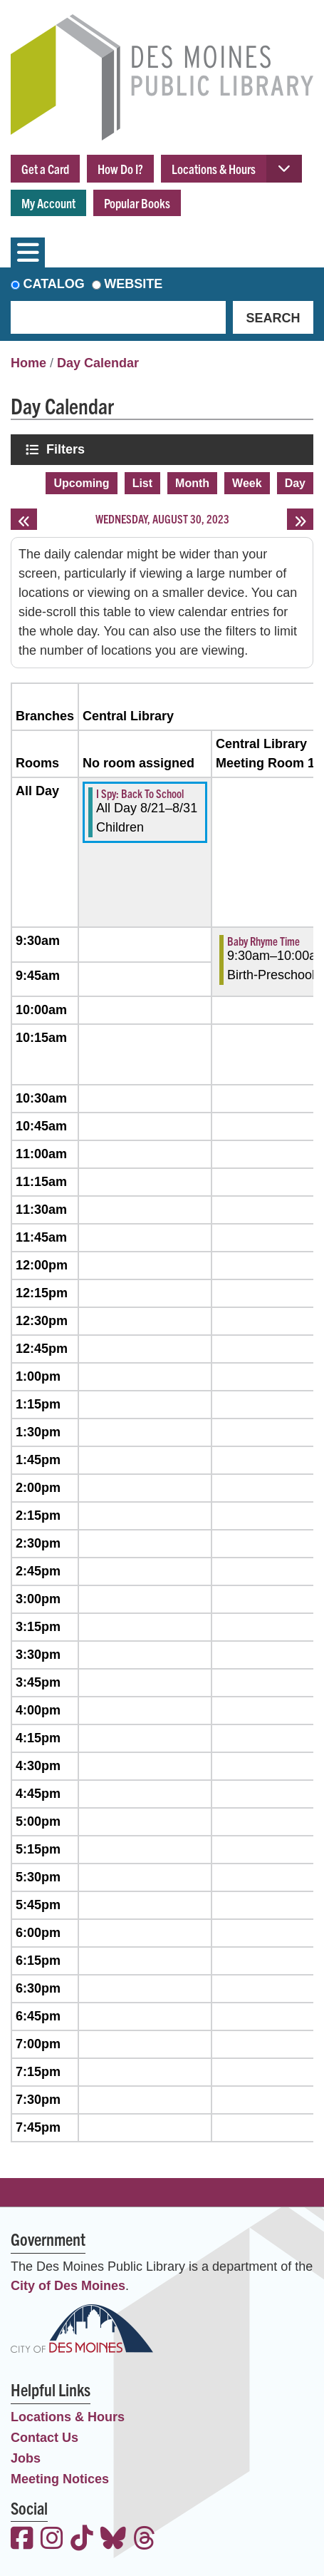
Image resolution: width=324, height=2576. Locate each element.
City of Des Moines (68, 2286)
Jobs (26, 2458)
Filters (67, 448)
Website (133, 284)
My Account (48, 203)
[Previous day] (24, 519)
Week (247, 483)
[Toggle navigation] (28, 252)
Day (295, 483)
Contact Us (44, 2438)
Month (192, 483)
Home (28, 363)
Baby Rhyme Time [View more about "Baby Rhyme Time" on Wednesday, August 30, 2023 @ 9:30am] (263, 941)
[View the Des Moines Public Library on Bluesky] (113, 2540)
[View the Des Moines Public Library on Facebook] (22, 2540)
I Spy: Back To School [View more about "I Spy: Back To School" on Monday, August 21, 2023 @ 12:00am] (140, 793)
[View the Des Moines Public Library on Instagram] (52, 2540)
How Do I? (120, 168)
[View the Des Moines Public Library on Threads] (144, 2540)
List (142, 483)
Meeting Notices (60, 2479)
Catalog (54, 284)
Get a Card (45, 168)
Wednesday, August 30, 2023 (162, 518)
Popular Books (137, 203)
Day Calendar (98, 363)
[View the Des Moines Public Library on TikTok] (81, 2540)
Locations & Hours (214, 168)
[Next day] (300, 519)
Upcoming (81, 483)
